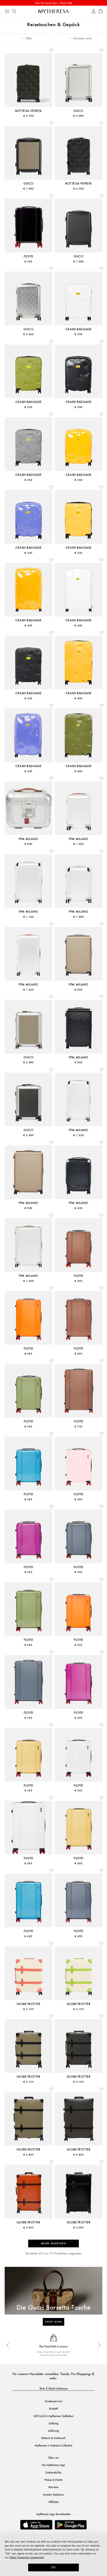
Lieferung (53, 2430)
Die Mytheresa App (53, 2465)
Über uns (53, 2457)
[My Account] (93, 11)
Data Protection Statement (27, 2557)
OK (53, 2567)
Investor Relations (53, 2494)
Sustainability (53, 2472)
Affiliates (53, 2502)
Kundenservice (53, 2401)
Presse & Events (53, 2480)
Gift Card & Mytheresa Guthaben (53, 2416)
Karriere (53, 2487)
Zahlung (53, 2423)
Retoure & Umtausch (53, 2438)
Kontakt (53, 2408)
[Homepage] (53, 11)
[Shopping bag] (100, 11)
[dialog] (53, 2555)
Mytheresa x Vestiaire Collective (53, 2445)
